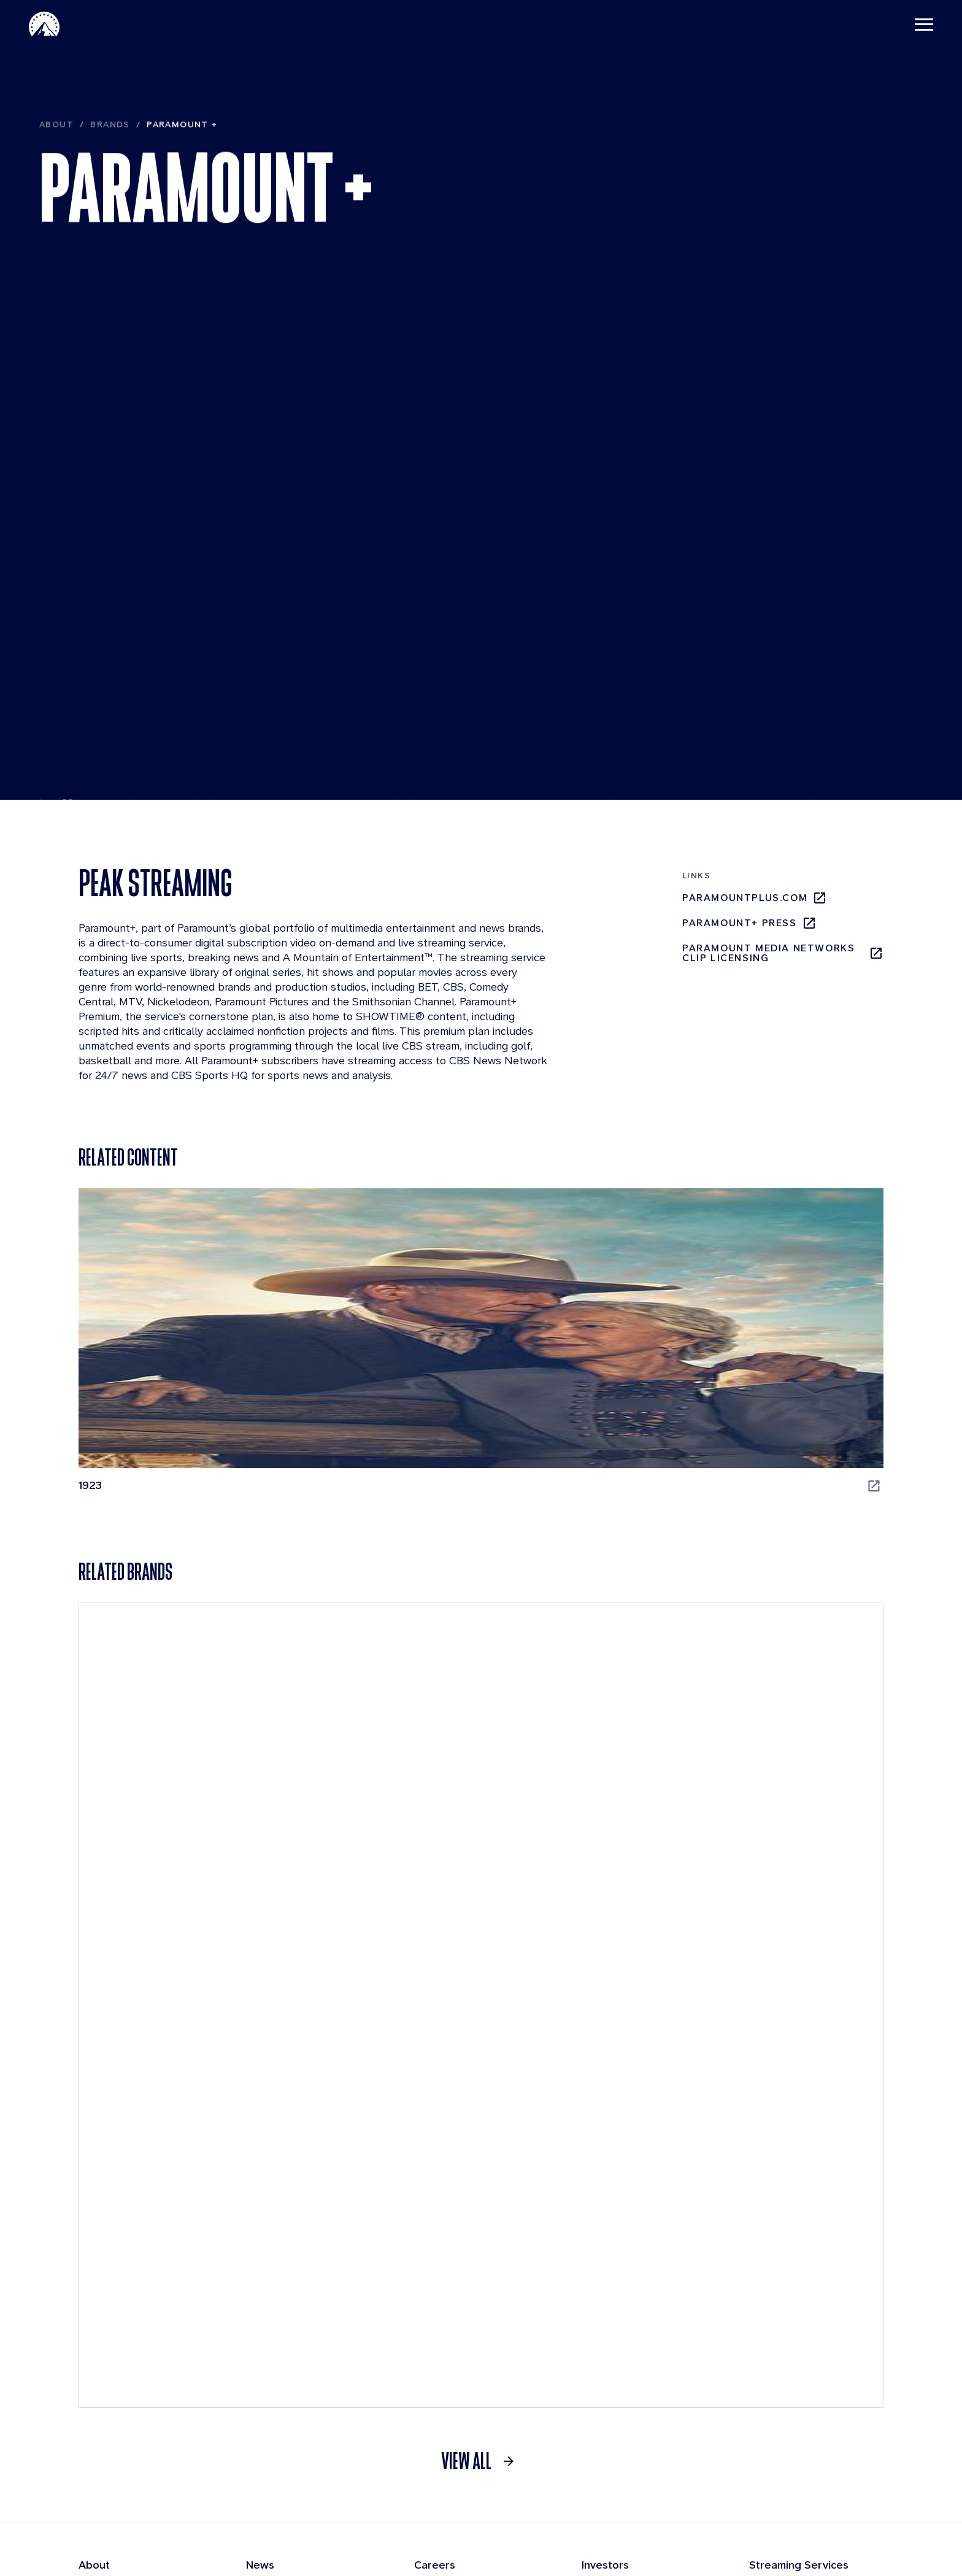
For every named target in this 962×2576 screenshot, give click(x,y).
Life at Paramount (456, 2305)
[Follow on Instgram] (780, 2512)
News (260, 2256)
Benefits (434, 2281)
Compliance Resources (134, 2403)
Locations (437, 2330)
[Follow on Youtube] (876, 2512)
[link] (481, 2153)
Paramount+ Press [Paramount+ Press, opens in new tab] (749, 928)
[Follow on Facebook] (812, 2512)
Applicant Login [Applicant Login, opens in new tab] (458, 2379)
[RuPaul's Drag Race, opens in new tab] (172, 1675)
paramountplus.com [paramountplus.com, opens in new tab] (754, 902)
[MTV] (582, 2020)
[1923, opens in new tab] (172, 1351)
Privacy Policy (622, 2543)
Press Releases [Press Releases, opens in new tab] (625, 2358)
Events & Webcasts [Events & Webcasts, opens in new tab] (636, 2307)
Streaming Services (798, 2256)
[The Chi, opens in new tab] (584, 1351)
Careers (434, 2256)
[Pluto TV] (179, 2020)
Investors (605, 2256)
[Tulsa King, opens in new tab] (790, 1675)
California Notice (843, 2543)
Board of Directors (123, 2354)
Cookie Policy (761, 2543)
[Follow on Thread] (844, 2512)
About (56, 162)
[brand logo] (235, 2512)
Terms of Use (547, 2543)
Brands (109, 162)
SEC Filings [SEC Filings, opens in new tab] (615, 2333)
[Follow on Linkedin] (748, 2512)
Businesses (106, 2305)
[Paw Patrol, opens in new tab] (790, 1351)
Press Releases (283, 2281)
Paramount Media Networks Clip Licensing (782, 958)
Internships (441, 2354)
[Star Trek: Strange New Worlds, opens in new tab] (584, 1675)
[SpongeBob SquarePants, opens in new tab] (378, 1675)
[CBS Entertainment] (380, 2020)
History (96, 2379)
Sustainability (111, 2428)
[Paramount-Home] (54, 24)
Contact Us (691, 2543)
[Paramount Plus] (768, 2291)
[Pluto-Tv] (817, 2291)
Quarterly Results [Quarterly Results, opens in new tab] (631, 2281)
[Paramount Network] (783, 2020)
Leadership (105, 2330)
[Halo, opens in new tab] (378, 1351)
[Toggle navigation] (913, 24)
